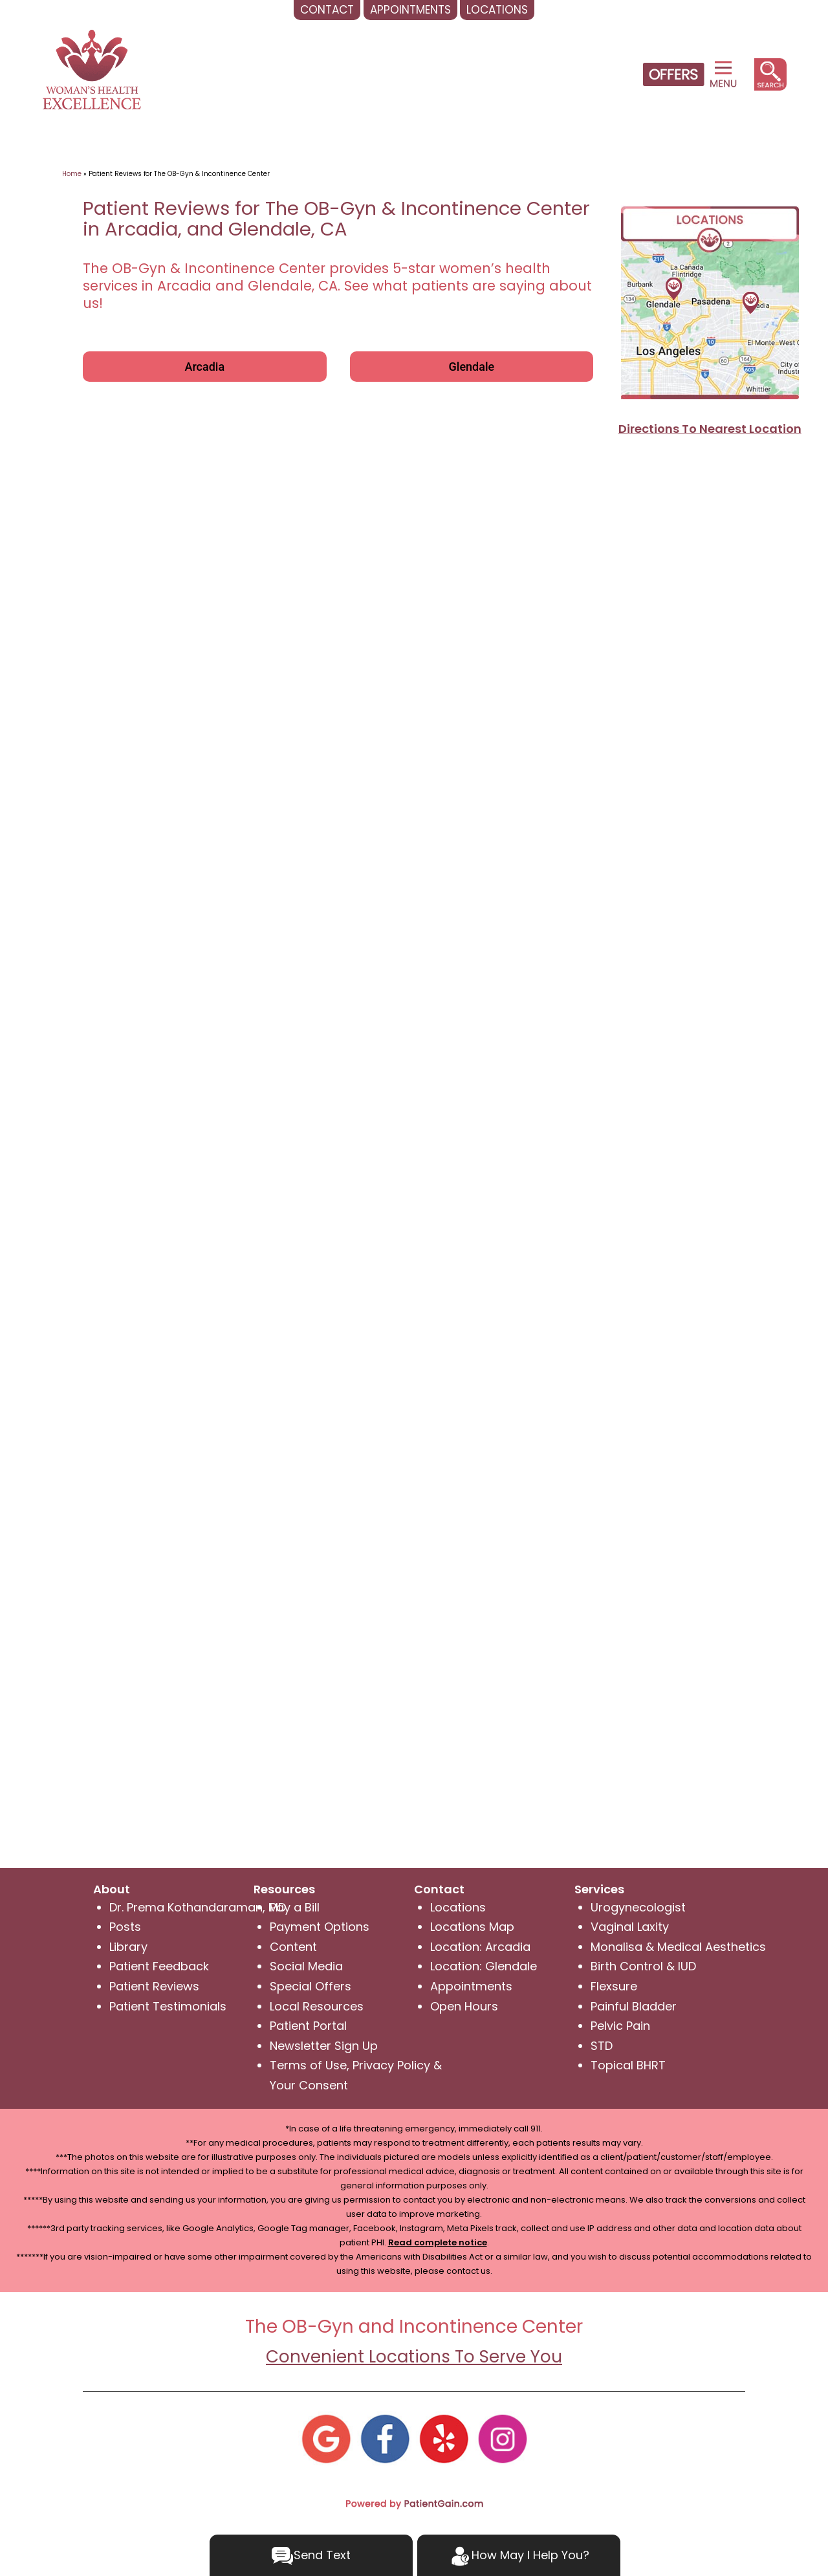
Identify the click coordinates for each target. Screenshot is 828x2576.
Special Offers (310, 1986)
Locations (458, 1907)
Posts (125, 1927)
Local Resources (317, 2006)
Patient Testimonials (167, 2006)
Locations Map (472, 1927)
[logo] (91, 68)
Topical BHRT (628, 2065)
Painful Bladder (634, 2006)
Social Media (306, 1966)
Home (72, 174)
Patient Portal (308, 2026)
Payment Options (319, 1927)
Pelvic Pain (620, 2026)
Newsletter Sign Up (324, 2046)
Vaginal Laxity (630, 1927)
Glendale (472, 366)
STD (602, 2046)
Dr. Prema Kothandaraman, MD (197, 1907)
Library (128, 1947)
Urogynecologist (638, 1907)
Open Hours (464, 2006)
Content (293, 1947)
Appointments (471, 1986)
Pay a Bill (295, 1907)
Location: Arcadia (480, 1947)
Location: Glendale (483, 1966)
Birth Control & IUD (643, 1966)
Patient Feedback (159, 1966)
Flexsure (614, 1986)
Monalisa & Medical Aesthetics (678, 1947)
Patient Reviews (154, 1986)
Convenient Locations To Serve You (414, 2356)
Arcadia (204, 366)
